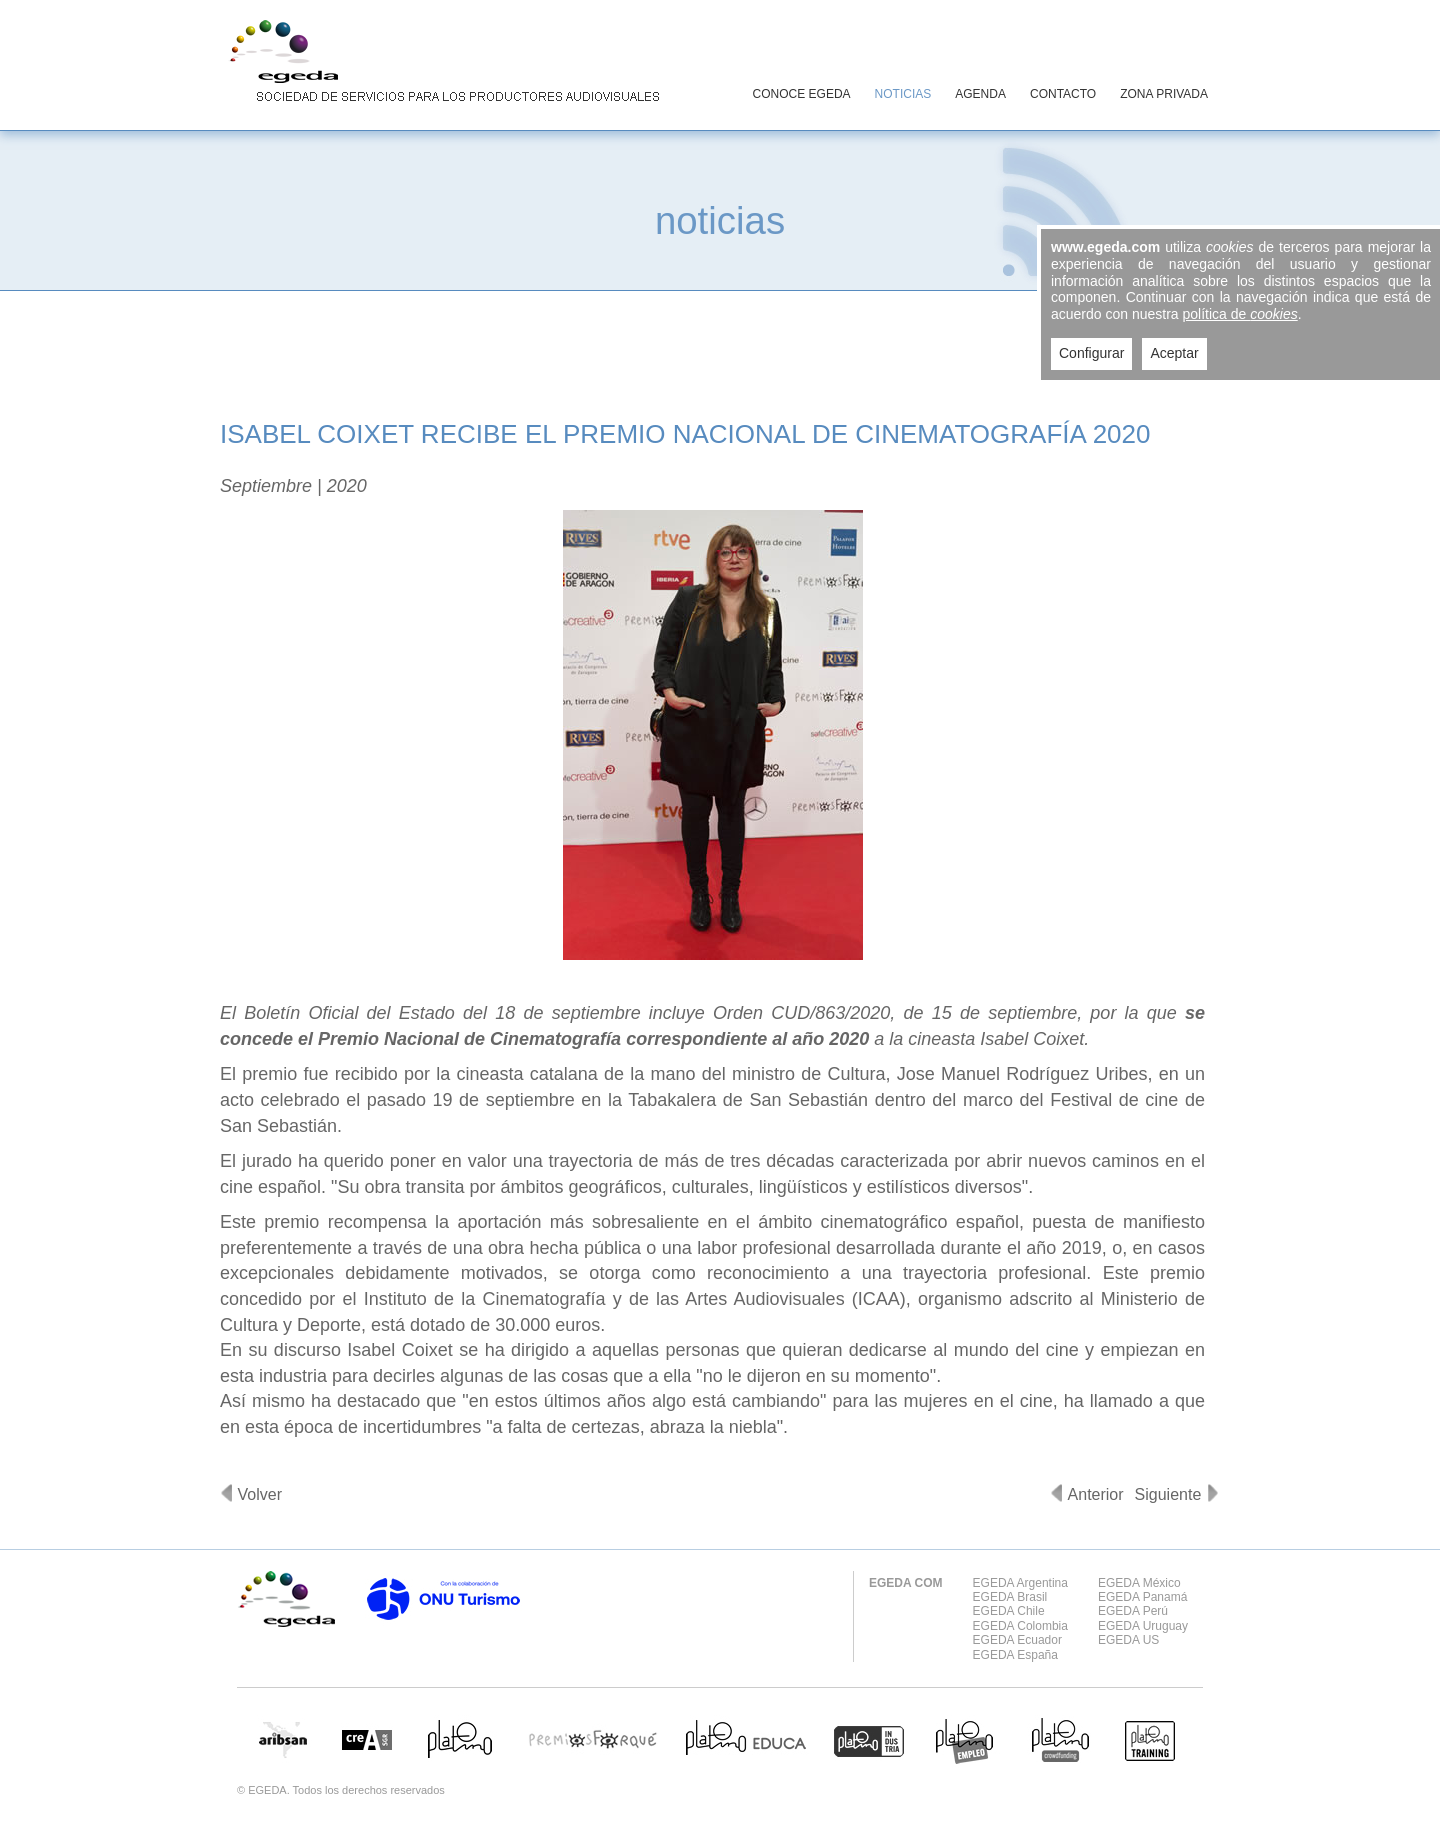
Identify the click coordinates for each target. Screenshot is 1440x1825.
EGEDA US (1128, 1640)
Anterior (1096, 1494)
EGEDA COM (906, 1583)
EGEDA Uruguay (1143, 1626)
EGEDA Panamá (1142, 1597)
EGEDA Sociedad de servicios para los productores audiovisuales (440, 64)
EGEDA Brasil (1010, 1597)
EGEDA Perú (1133, 1611)
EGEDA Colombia (1020, 1626)
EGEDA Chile (1009, 1611)
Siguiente (1168, 1494)
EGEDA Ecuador (1017, 1640)
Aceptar (1174, 353)
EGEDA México (1139, 1583)
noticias (720, 220)
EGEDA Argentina (1020, 1583)
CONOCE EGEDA (802, 94)
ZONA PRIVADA (1164, 94)
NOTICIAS (903, 94)
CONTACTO (1063, 94)
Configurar (1091, 353)
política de (1240, 314)
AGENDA (980, 94)
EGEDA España (1015, 1655)
